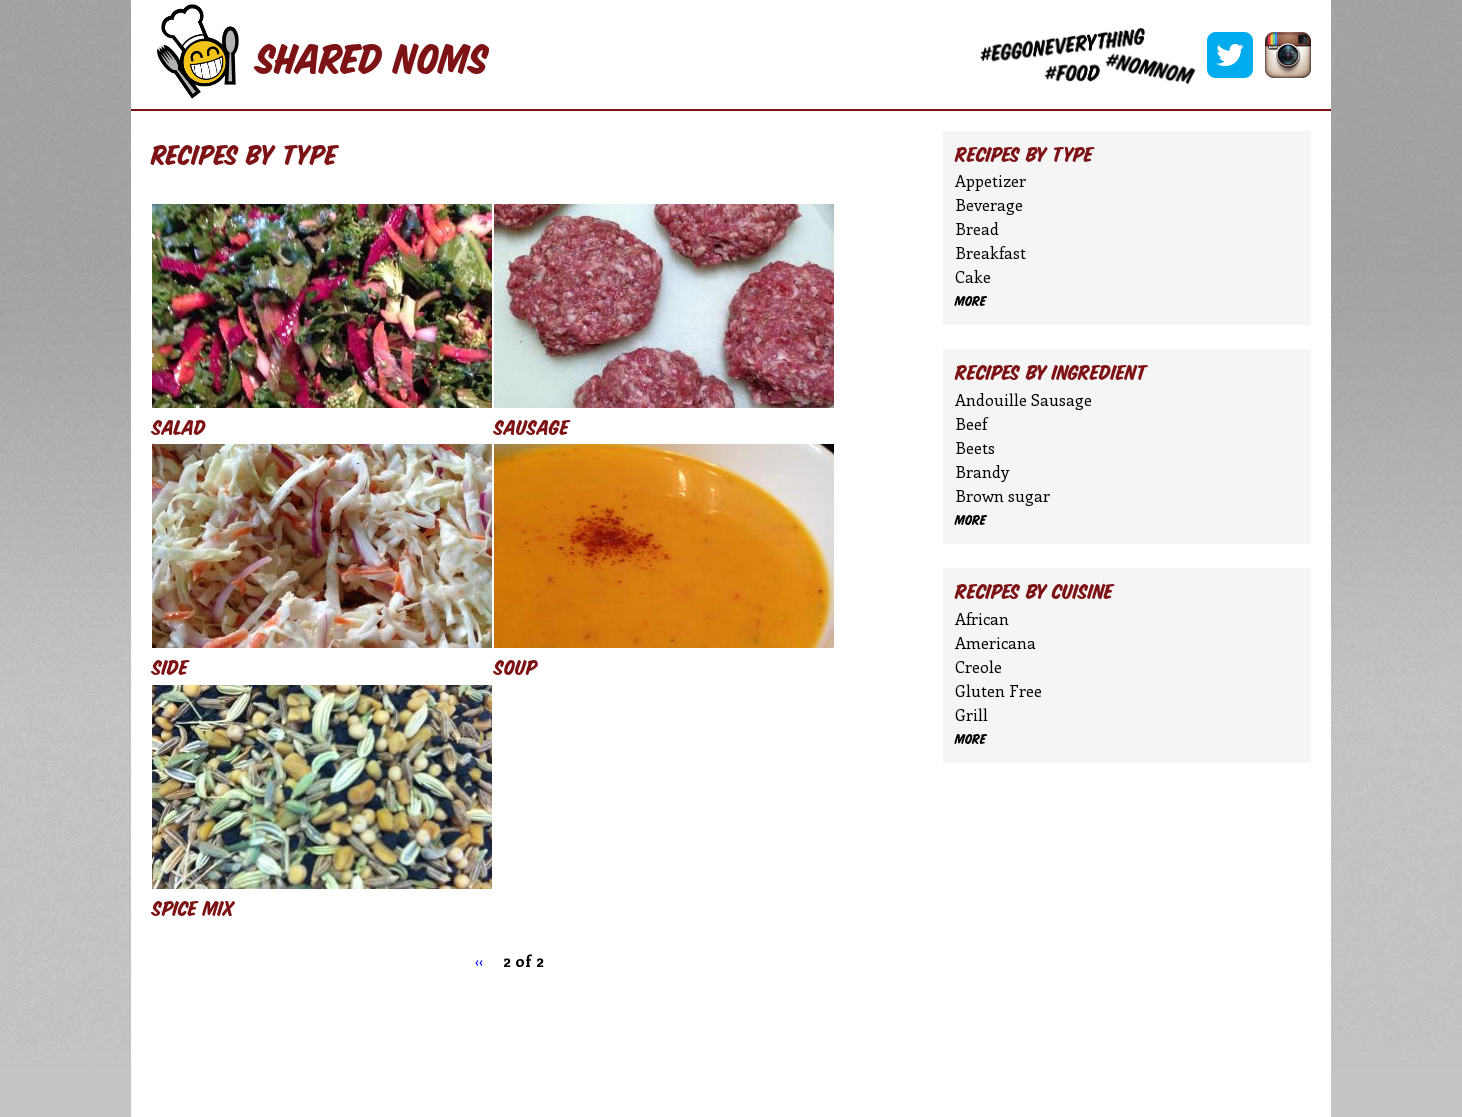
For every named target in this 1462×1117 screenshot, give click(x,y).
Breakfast (990, 252)
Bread (977, 228)
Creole (978, 666)
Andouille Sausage (1023, 399)
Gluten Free (998, 690)
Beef (971, 423)
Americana (995, 642)
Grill (971, 714)
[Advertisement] (521, 1042)
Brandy (982, 471)
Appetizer (990, 180)
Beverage (989, 204)
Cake (973, 276)
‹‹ (479, 960)
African (982, 618)
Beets (975, 447)
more (970, 301)
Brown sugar (1002, 495)
